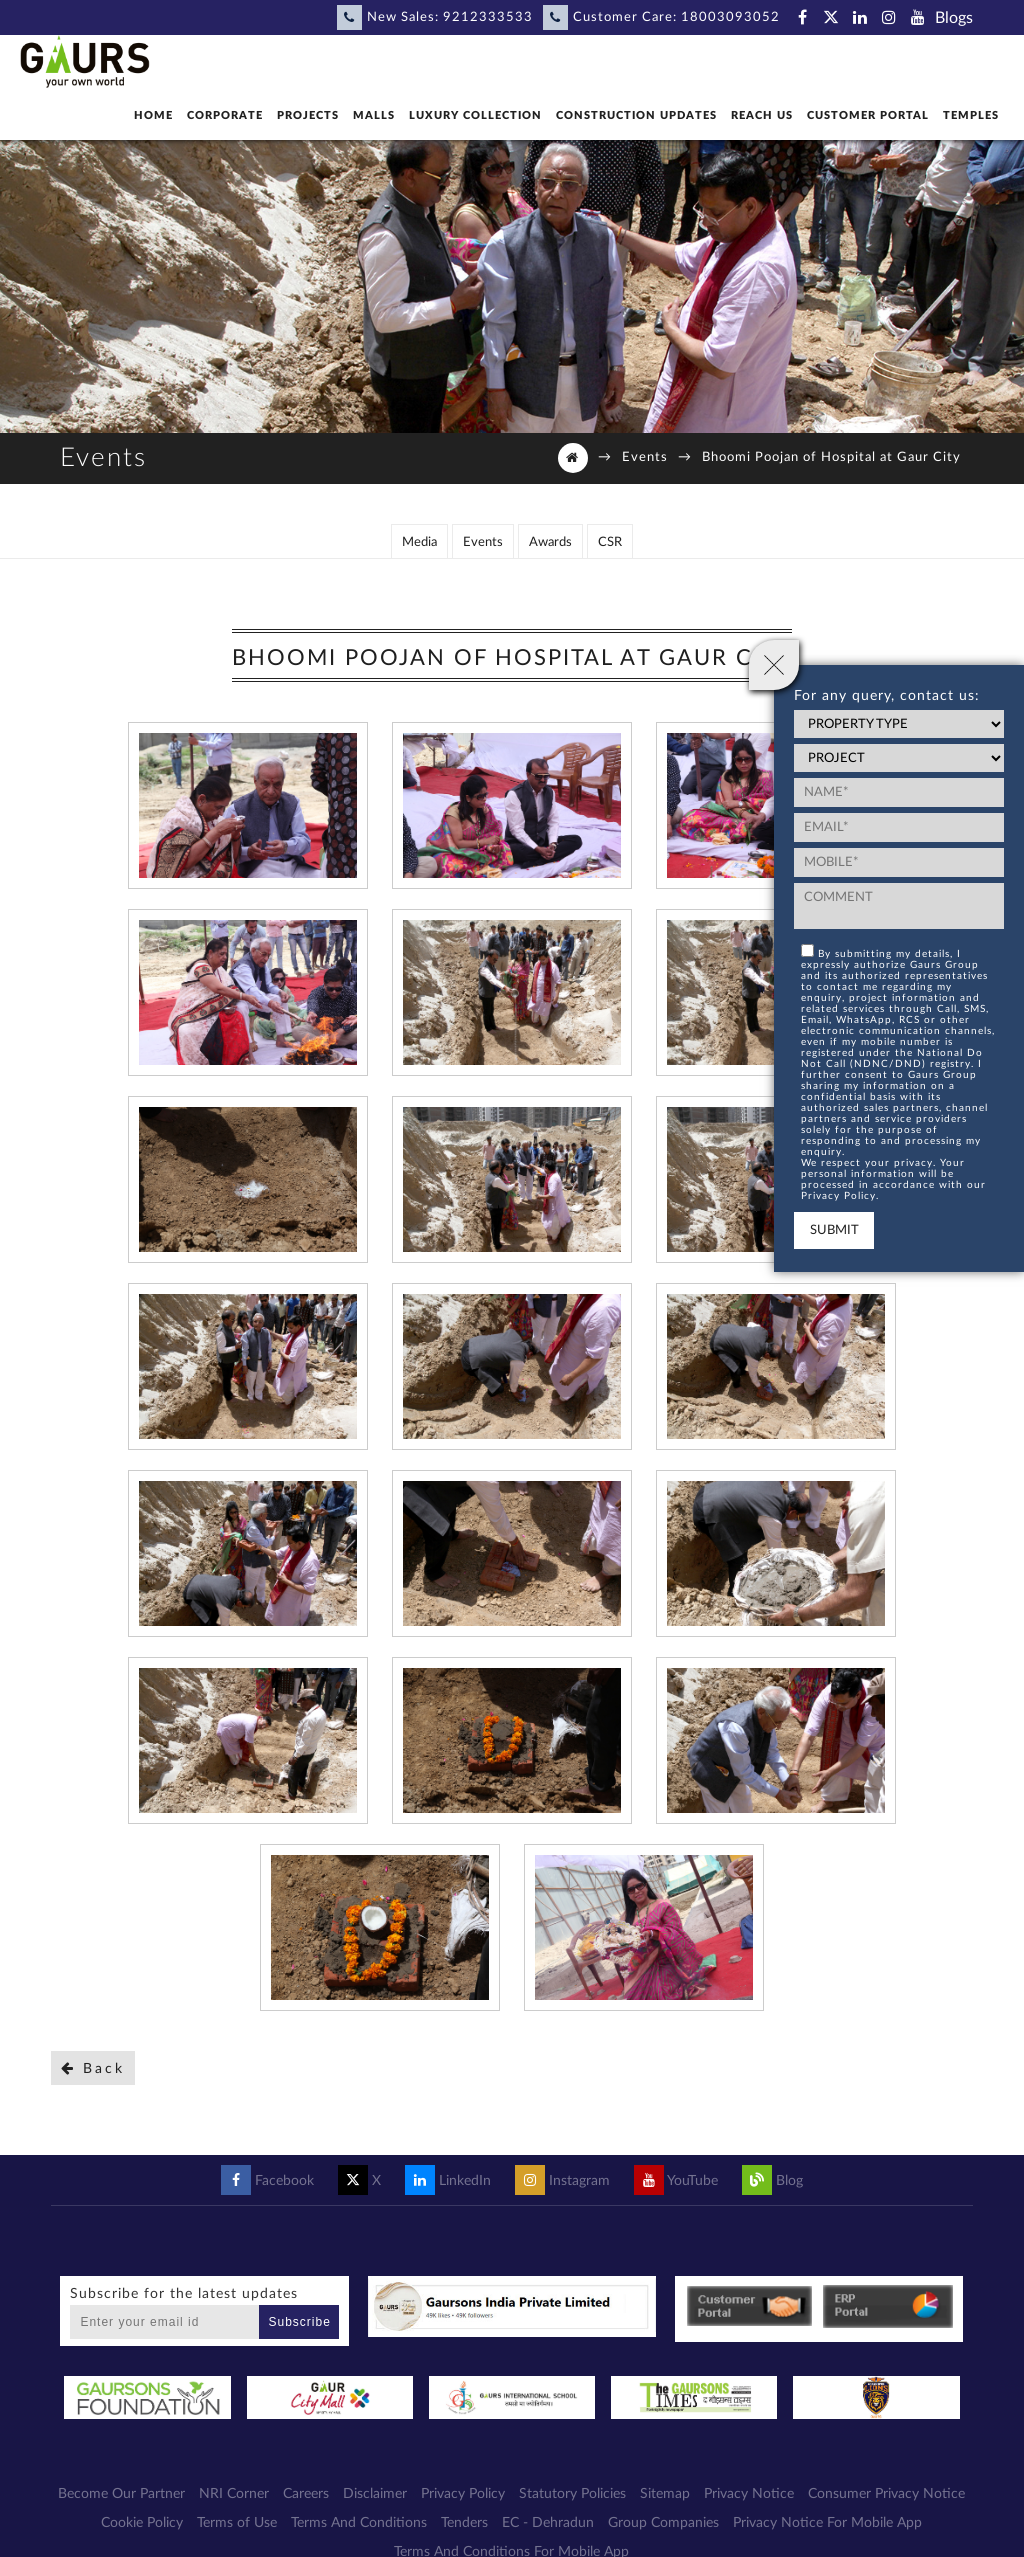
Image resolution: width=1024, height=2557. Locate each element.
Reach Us (762, 115)
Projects (308, 115)
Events (645, 457)
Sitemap (665, 2492)
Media (419, 540)
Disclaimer (375, 2492)
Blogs (954, 18)
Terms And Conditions (359, 2521)
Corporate (225, 115)
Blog (772, 2179)
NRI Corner (234, 2492)
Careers (306, 2492)
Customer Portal (868, 115)
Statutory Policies (572, 2492)
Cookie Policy (142, 2521)
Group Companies (663, 2521)
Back (93, 2066)
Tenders (464, 2521)
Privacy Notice (749, 2492)
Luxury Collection (475, 115)
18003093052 (730, 17)
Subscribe (300, 2320)
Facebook (267, 2179)
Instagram (562, 2179)
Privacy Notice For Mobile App (827, 2521)
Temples (971, 115)
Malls (374, 115)
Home (153, 115)
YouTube (676, 2179)
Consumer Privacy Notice (886, 2492)
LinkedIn (448, 2179)
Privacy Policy (463, 2492)
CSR (610, 540)
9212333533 (488, 17)
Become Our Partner (121, 2492)
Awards (550, 540)
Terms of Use (237, 2521)
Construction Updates (636, 115)
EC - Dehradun (548, 2521)
